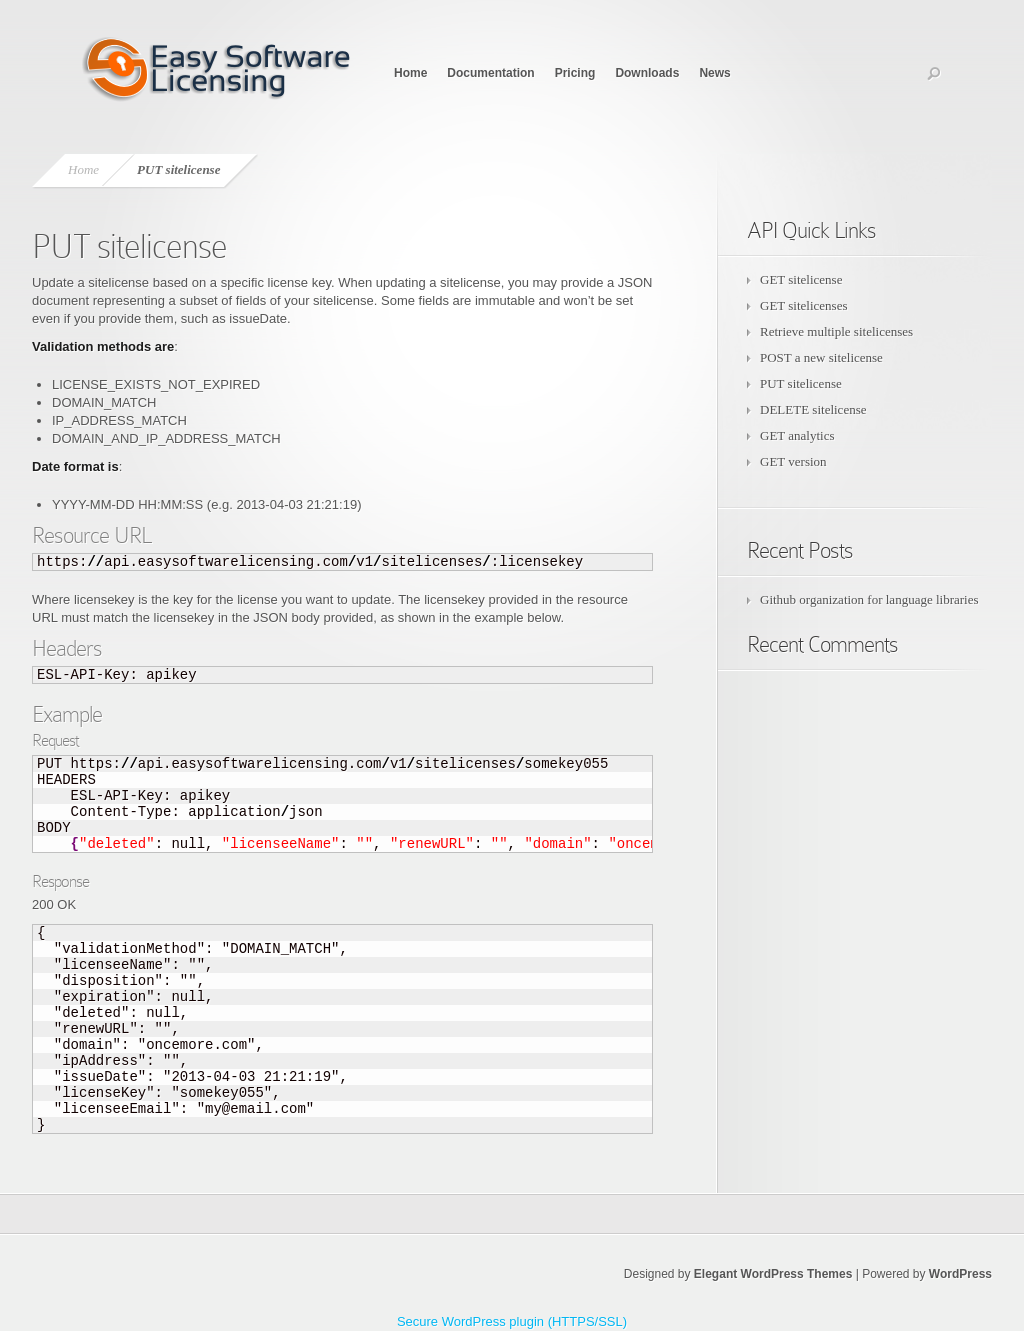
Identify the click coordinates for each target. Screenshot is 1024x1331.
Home (410, 73)
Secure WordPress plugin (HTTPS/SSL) (512, 1321)
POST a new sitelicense (821, 357)
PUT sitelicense (801, 383)
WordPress (960, 1274)
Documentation (490, 73)
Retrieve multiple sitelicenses (836, 331)
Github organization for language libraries (869, 599)
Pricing (575, 73)
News (714, 73)
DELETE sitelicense (813, 409)
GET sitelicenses (804, 305)
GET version (793, 461)
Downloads (647, 73)
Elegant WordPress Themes (773, 1274)
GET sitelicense (801, 279)
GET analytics (797, 435)
